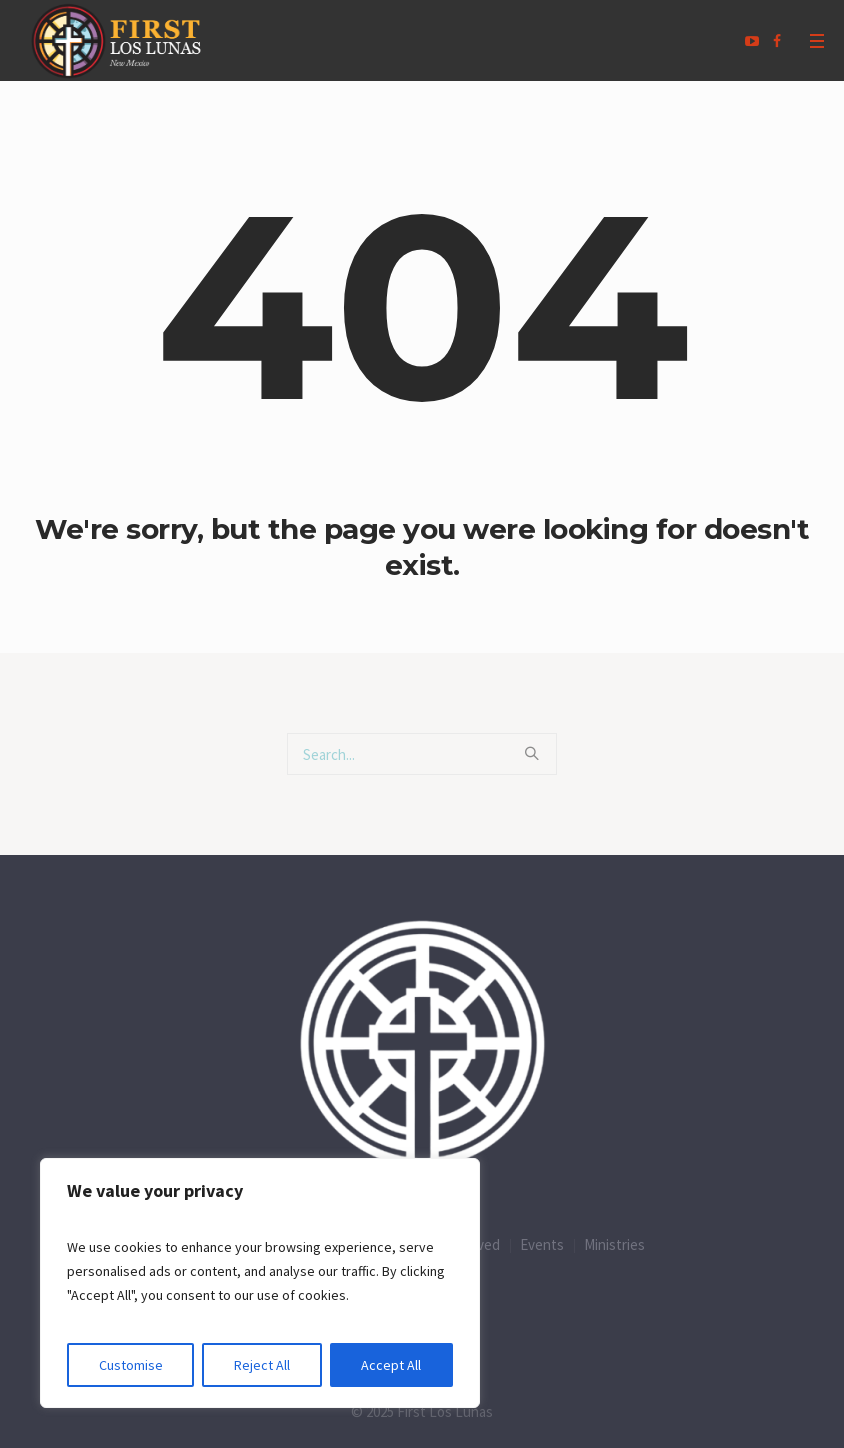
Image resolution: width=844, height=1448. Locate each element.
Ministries (614, 1244)
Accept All (391, 1365)
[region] (260, 1283)
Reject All (262, 1365)
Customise (131, 1365)
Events (542, 1244)
